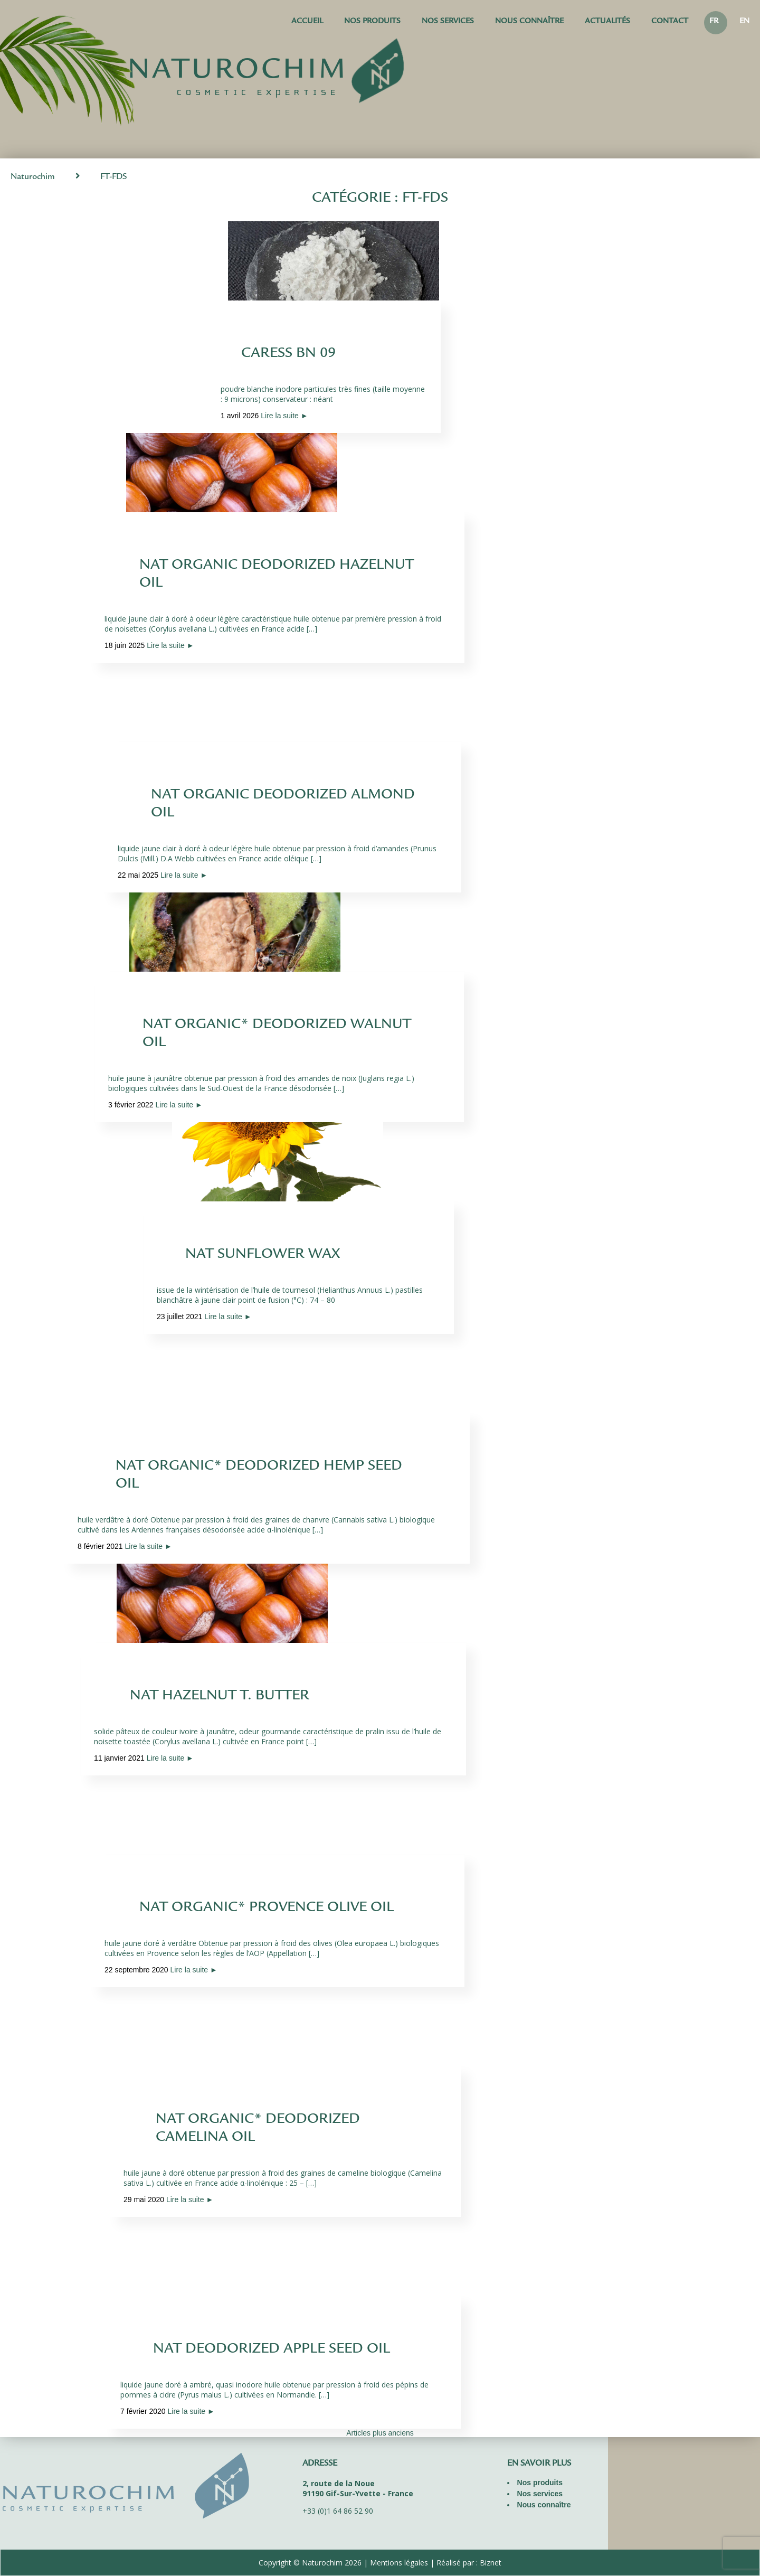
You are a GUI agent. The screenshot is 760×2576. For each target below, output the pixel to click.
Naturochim (33, 177)
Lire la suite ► (284, 415)
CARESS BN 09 (288, 354)
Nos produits (372, 22)
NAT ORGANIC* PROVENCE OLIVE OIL (266, 1908)
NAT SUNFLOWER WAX (262, 1255)
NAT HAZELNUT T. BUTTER (219, 1696)
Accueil (307, 22)
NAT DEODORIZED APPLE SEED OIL (271, 2350)
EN (744, 22)
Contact (669, 22)
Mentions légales (399, 2563)
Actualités (607, 22)
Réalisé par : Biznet (468, 2563)
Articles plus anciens (380, 2433)
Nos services (448, 22)
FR (713, 22)
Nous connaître (529, 22)
